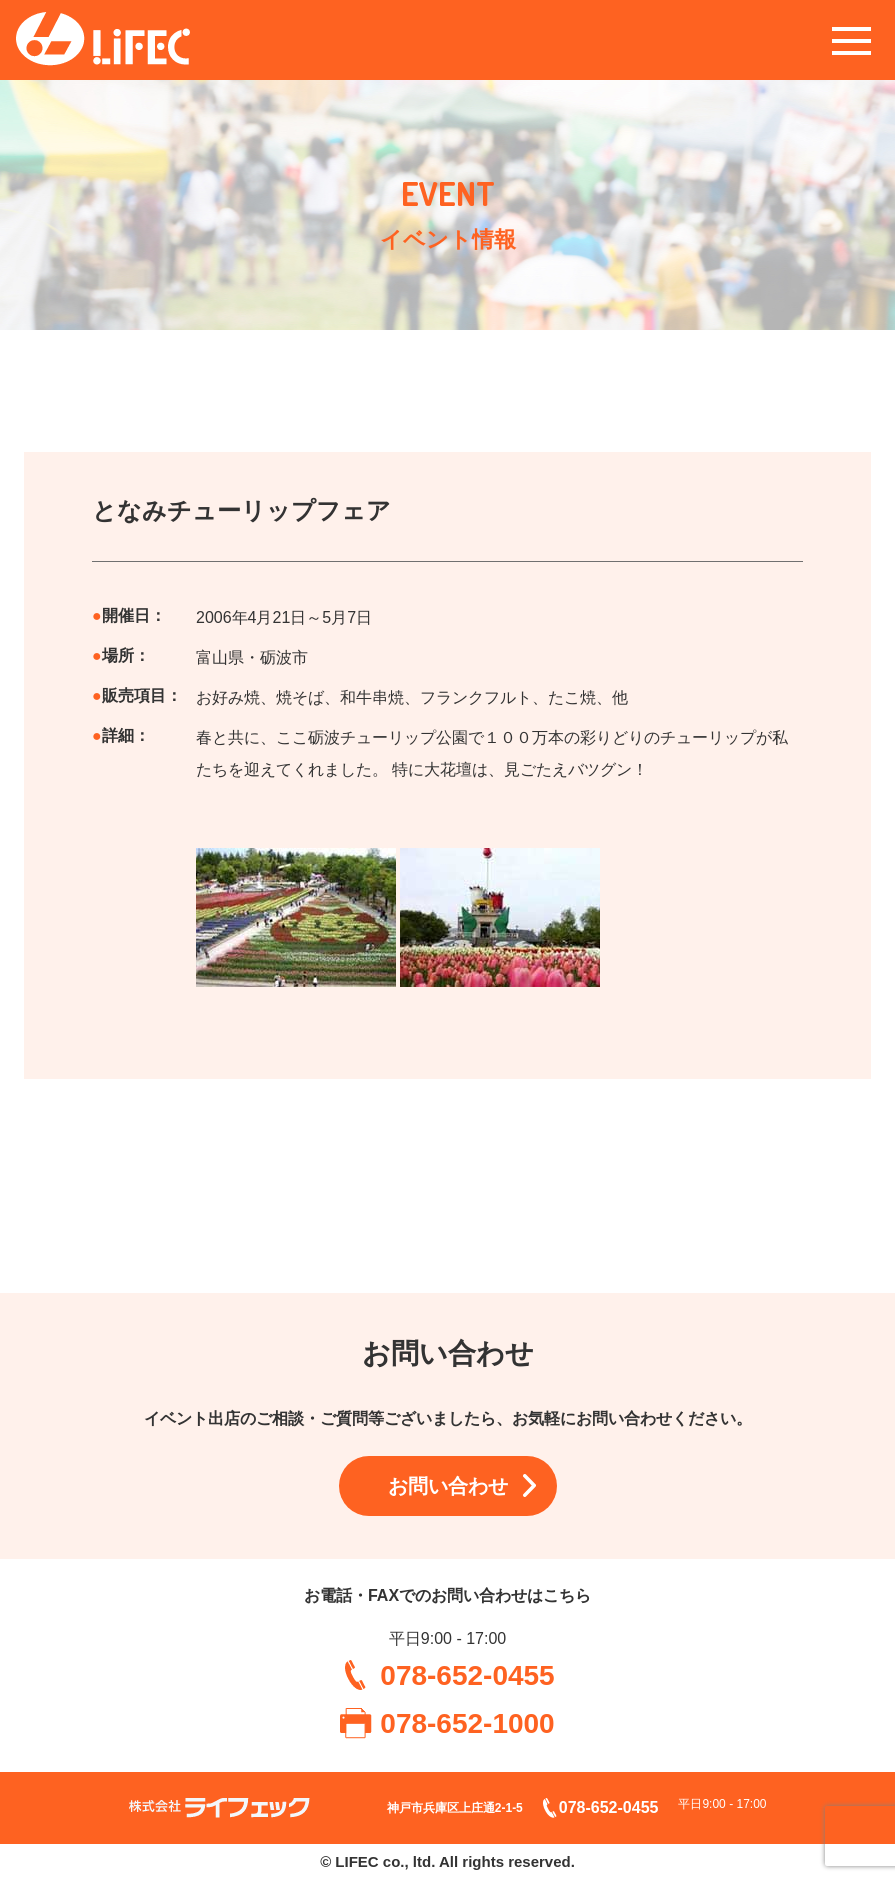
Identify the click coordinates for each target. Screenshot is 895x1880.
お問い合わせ (448, 1486)
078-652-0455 (467, 1675)
